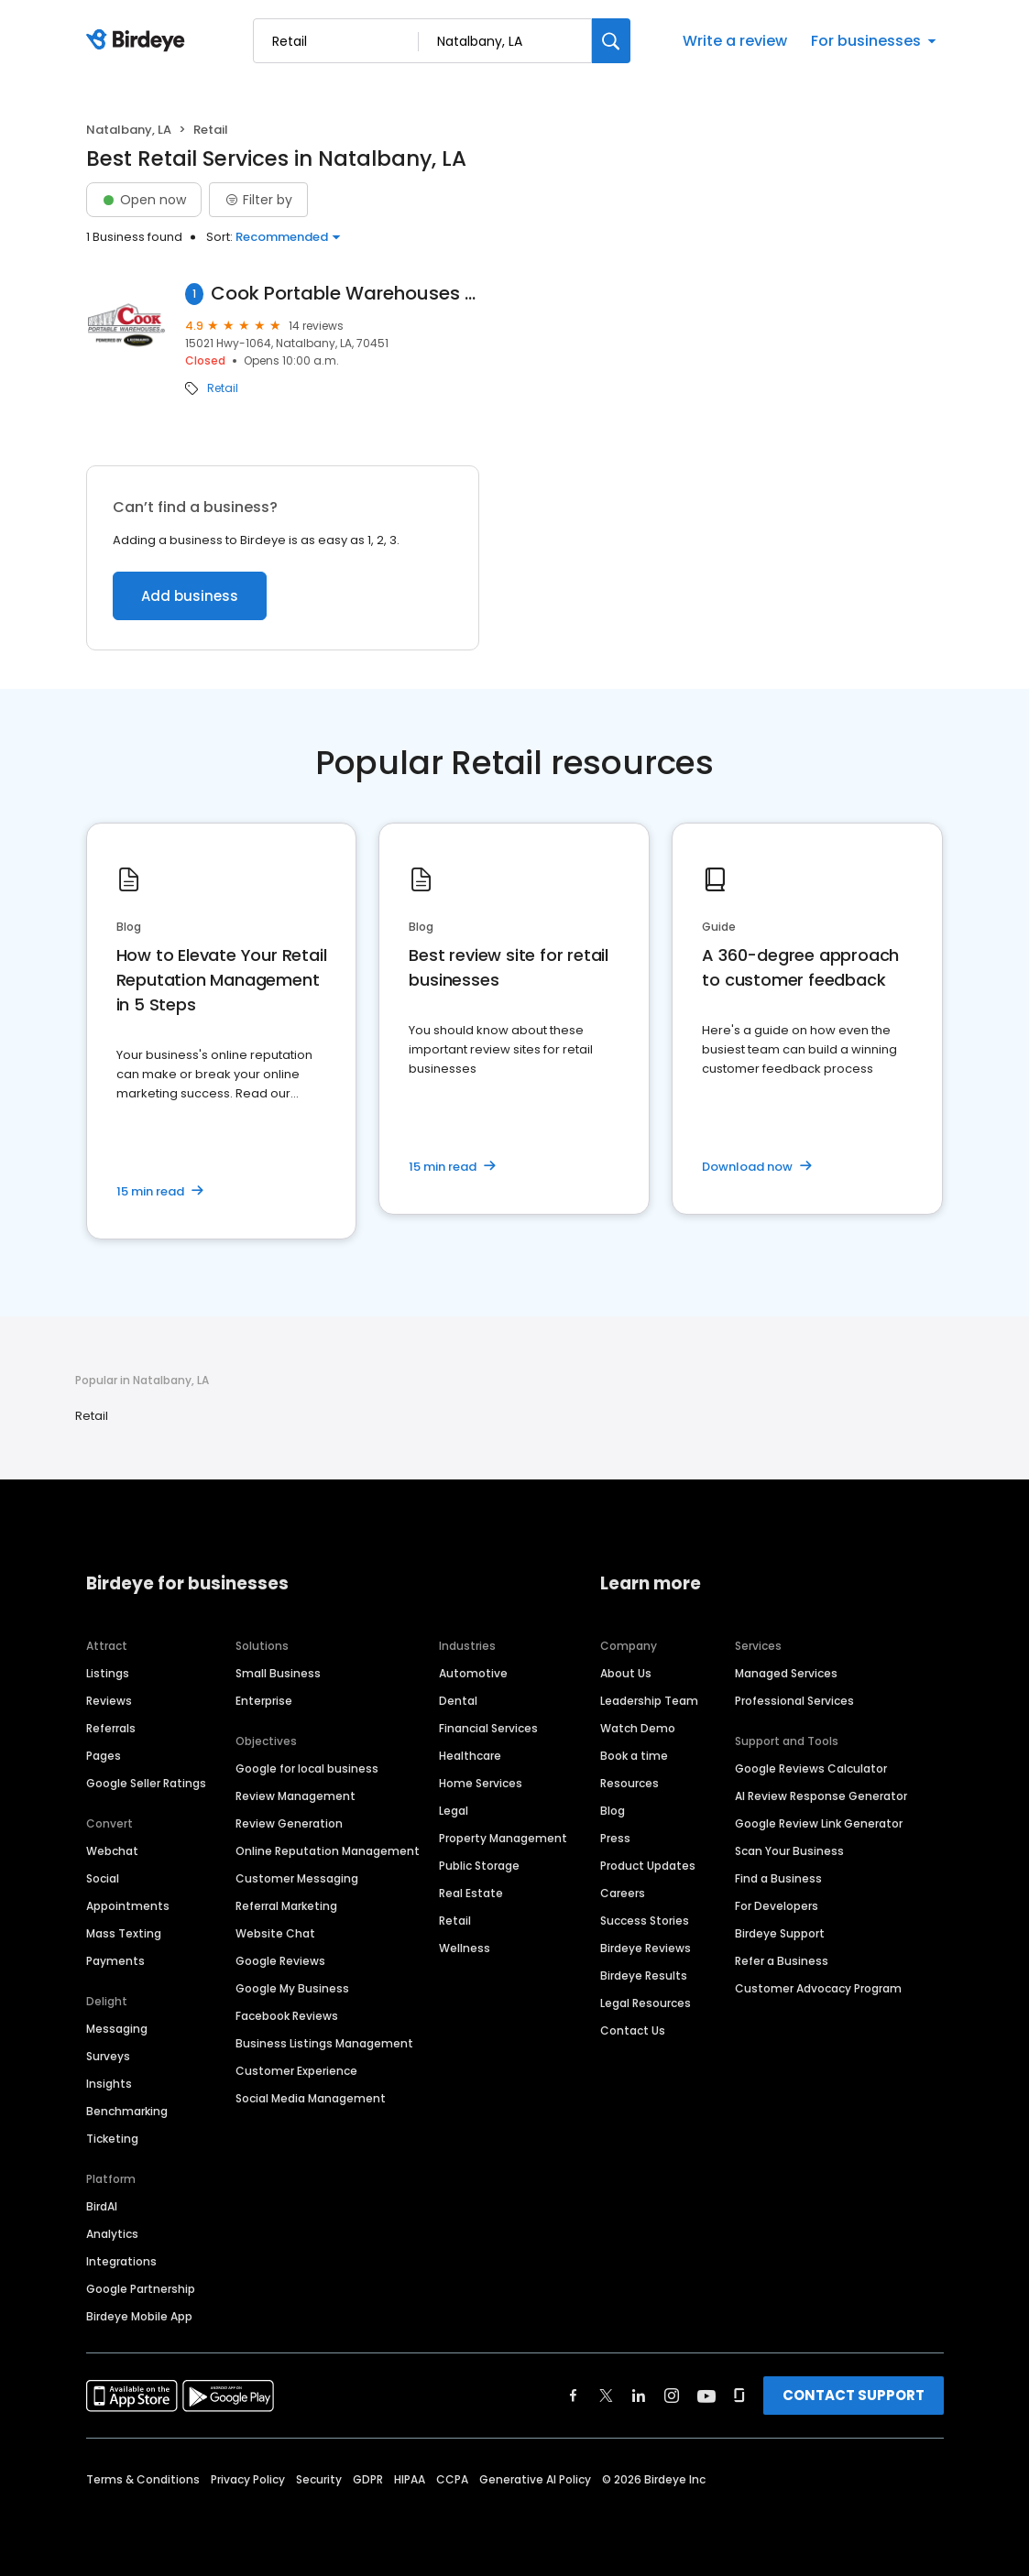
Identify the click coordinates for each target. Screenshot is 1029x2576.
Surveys (108, 2056)
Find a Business (778, 1878)
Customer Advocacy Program (818, 1988)
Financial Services (488, 1728)
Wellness (464, 1948)
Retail (222, 388)
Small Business (278, 1673)
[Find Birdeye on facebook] (573, 2395)
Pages (103, 1755)
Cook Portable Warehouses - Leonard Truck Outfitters (345, 293)
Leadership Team (649, 1700)
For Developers (776, 1906)
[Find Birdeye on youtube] (706, 2395)
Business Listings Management (324, 2043)
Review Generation (289, 1823)
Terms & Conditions (143, 2479)
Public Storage (479, 1865)
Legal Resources (645, 2003)
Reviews (109, 1700)
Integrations (121, 2261)
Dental (458, 1700)
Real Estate (471, 1893)
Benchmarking (127, 2111)
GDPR (368, 2479)
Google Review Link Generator (819, 1823)
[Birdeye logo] (139, 41)
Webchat (112, 1851)
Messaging (117, 2028)
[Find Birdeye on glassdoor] (739, 2395)
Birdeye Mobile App (139, 2316)
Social (102, 1878)
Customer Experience (296, 2071)
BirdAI (101, 2206)
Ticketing (112, 2138)
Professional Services (794, 1700)
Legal (453, 1810)
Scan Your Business (789, 1851)
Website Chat (275, 1933)
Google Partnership (140, 2289)
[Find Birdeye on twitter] (606, 2395)
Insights (109, 2083)
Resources (629, 1783)
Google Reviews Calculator (811, 1768)
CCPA (452, 2479)
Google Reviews (280, 1961)
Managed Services (786, 1673)
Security (319, 2479)
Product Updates (647, 1865)
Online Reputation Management (327, 1851)
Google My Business (292, 1988)
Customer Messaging (296, 1878)
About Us (625, 1673)
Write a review (735, 40)
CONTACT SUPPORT (854, 2395)
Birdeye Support (780, 1933)
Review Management (295, 1796)
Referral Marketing (286, 1906)
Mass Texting (123, 1933)
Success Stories (644, 1920)
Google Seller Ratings (146, 1783)
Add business (189, 596)
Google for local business (306, 1768)
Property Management (503, 1838)
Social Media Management (310, 2098)
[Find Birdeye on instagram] (671, 2395)
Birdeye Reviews (645, 1948)
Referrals (111, 1728)
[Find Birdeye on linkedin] (638, 2395)
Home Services (480, 1783)
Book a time (634, 1755)
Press (615, 1838)
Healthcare (470, 1755)
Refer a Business (781, 1961)
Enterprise (263, 1700)
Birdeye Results (643, 1975)
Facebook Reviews (286, 2016)
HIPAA (409, 2479)
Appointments (128, 1906)
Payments (115, 1961)
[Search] (611, 40)
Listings (107, 1673)
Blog (612, 1810)
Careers (622, 1893)
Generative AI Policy (535, 2479)
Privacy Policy (248, 2479)
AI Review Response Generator (821, 1796)
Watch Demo (637, 1728)
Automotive (473, 1673)
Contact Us (632, 2030)
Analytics (112, 2234)
